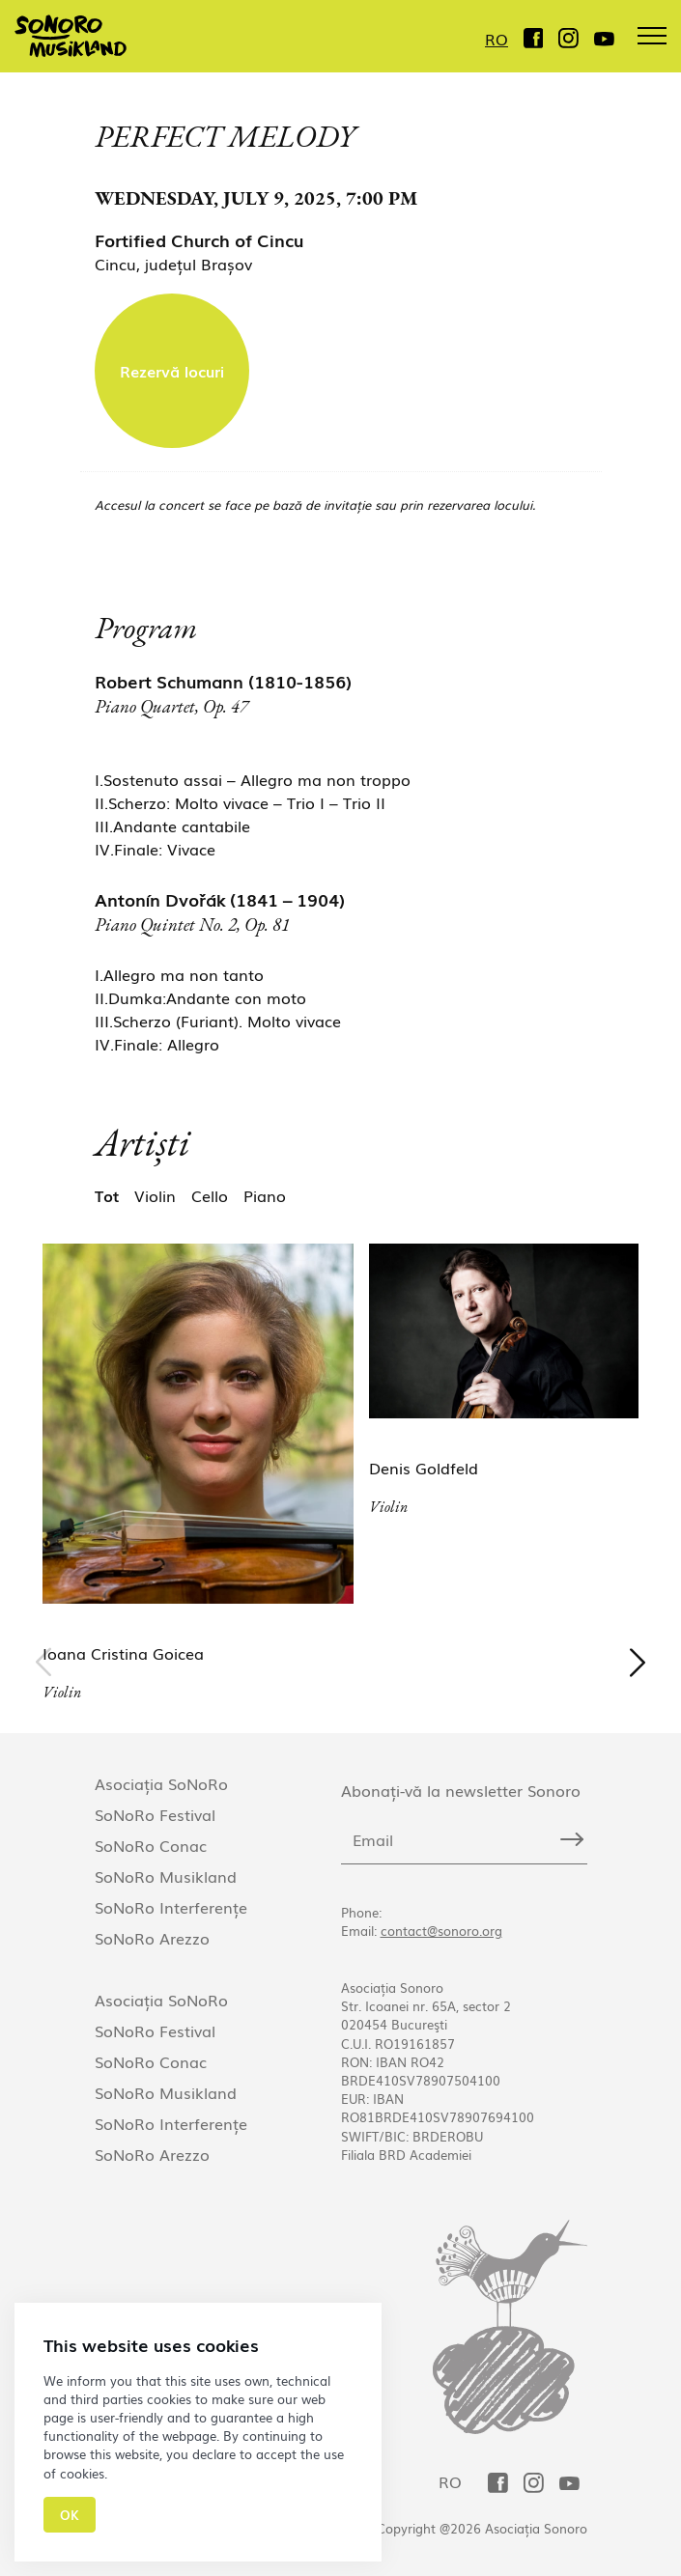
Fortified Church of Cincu (199, 239)
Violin (155, 1195)
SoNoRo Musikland (166, 1876)
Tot (107, 1195)
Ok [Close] (69, 2515)
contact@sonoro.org (441, 1930)
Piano (264, 1195)
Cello (209, 1195)
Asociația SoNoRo (161, 1783)
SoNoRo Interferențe (171, 1906)
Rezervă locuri (172, 370)
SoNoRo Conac (151, 1845)
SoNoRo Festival (155, 1814)
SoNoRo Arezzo (152, 1937)
